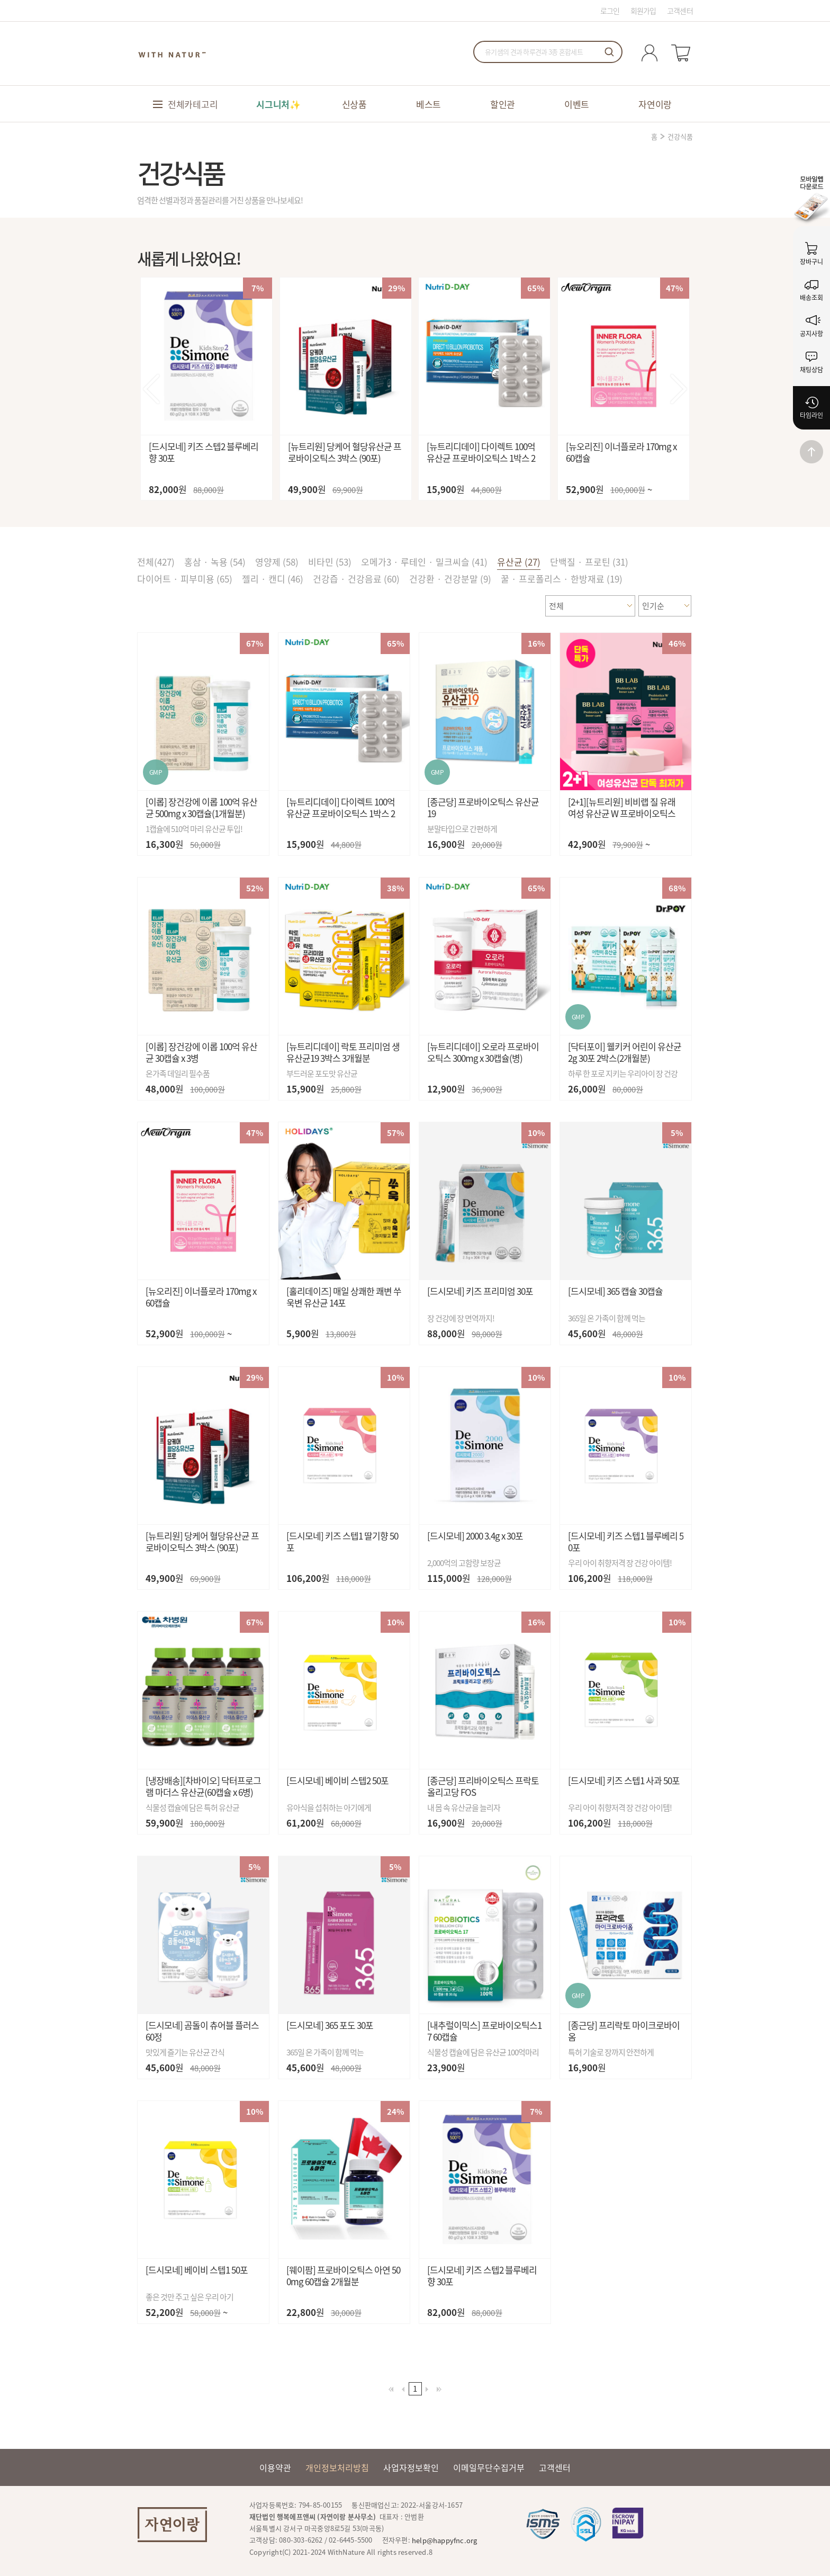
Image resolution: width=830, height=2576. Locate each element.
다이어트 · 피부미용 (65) (184, 578)
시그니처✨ (278, 104)
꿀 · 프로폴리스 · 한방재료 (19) (561, 578)
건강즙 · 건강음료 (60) (356, 578)
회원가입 (643, 10)
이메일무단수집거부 (489, 2467)
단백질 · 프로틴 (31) (589, 561)
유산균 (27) (518, 561)
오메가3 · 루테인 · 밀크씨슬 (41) (424, 561)
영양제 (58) (277, 561)
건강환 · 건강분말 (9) (450, 578)
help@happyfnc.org (444, 2540)
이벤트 (576, 104)
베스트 (428, 104)
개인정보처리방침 (337, 2467)
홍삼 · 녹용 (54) (215, 561)
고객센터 (680, 10)
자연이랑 (655, 104)
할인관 (502, 104)
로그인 (610, 10)
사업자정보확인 (411, 2467)
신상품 (354, 104)
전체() (156, 561)
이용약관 (275, 2467)
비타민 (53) (329, 561)
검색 (609, 52)
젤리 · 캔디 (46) (272, 578)
